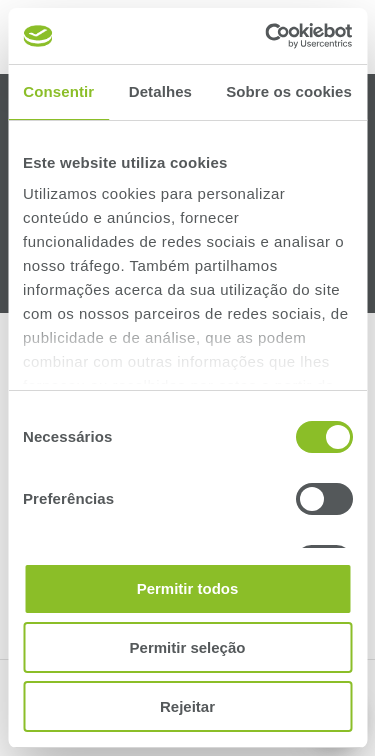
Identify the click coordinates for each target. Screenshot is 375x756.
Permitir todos (188, 588)
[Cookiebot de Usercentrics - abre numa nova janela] (267, 36)
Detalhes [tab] (160, 91)
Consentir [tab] (58, 91)
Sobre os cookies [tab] (289, 91)
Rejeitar (187, 706)
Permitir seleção (188, 647)
